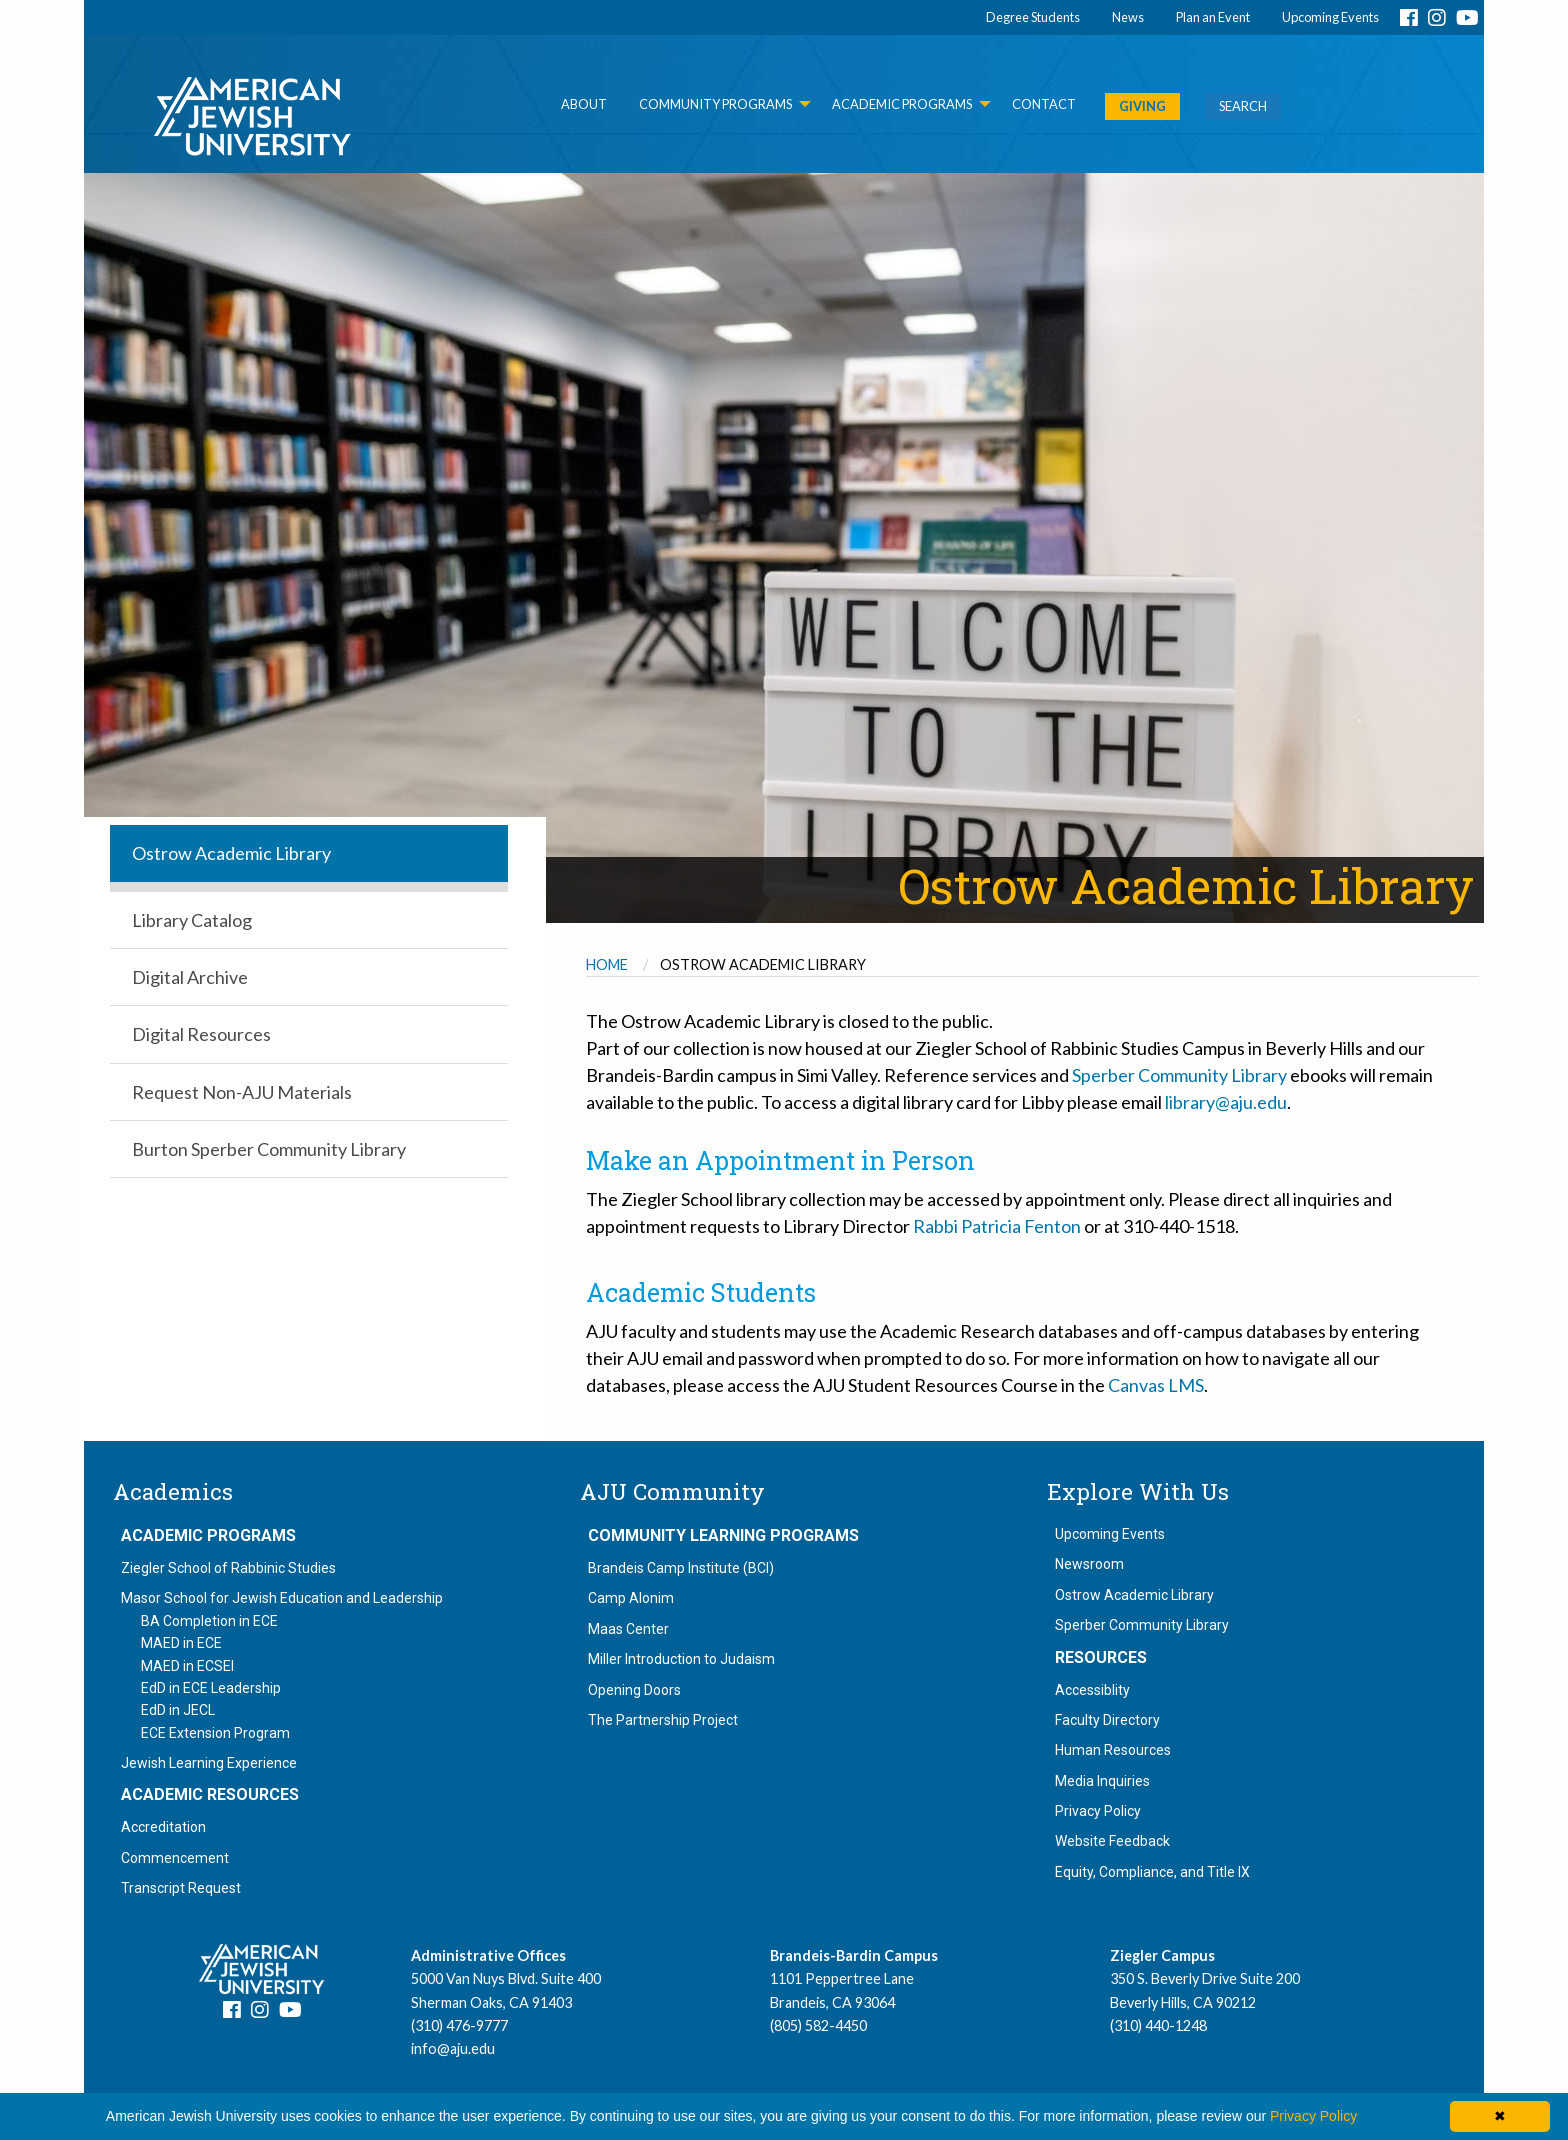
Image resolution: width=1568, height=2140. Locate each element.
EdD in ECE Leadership (211, 1688)
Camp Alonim (631, 1598)
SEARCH (1243, 106)
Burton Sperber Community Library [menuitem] (269, 1149)
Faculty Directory (1107, 1720)
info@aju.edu (453, 2048)
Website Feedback (1112, 1841)
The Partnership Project (663, 1720)
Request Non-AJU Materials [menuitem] (242, 1092)
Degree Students (1033, 17)
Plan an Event (1213, 17)
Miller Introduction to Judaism (681, 1659)
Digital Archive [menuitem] (190, 977)
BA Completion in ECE (209, 1621)
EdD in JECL (178, 1710)
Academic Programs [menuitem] (902, 104)
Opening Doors (634, 1690)
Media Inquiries (1102, 1781)
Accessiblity (1092, 1690)
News (1128, 17)
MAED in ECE (181, 1643)
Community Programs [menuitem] (715, 104)
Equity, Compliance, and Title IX (1152, 1872)
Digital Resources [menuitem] (201, 1034)
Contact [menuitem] (1044, 104)
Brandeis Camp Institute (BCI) (681, 1568)
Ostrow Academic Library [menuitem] (231, 853)
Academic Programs (208, 1536)
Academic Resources (210, 1795)
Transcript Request (181, 1888)
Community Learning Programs (723, 1536)
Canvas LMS (1156, 1385)
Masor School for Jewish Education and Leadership (282, 1598)
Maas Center (628, 1629)
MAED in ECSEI (187, 1666)
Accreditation (163, 1827)
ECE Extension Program (215, 1733)
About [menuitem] (584, 104)
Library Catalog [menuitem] (192, 920)
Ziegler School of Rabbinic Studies (228, 1568)
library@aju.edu (1226, 1102)
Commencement (175, 1858)
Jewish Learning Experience (209, 1763)
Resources (1101, 1658)
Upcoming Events (1330, 17)
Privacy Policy (1098, 1811)
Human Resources (1113, 1750)
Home (607, 964)
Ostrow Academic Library (1134, 1595)
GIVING (1142, 106)
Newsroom (1089, 1564)
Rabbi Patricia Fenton (997, 1226)
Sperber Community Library (1179, 1075)
